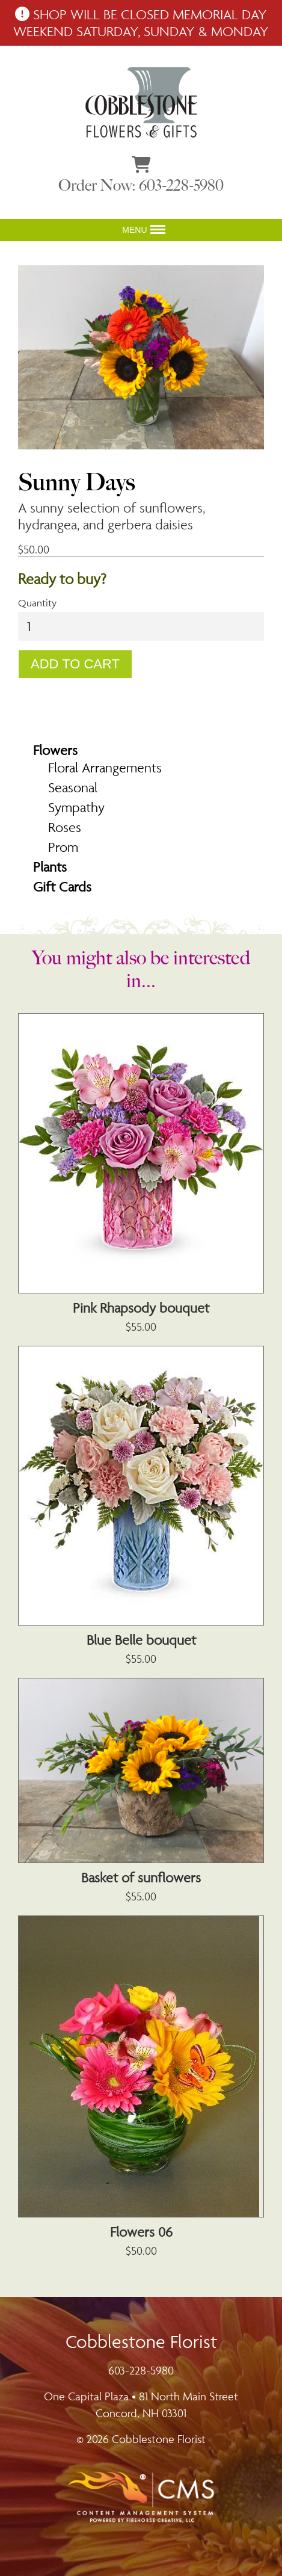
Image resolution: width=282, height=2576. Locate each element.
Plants (50, 866)
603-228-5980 (141, 2370)
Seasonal (72, 787)
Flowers (55, 750)
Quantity (37, 603)
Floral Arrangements (105, 767)
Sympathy (76, 807)
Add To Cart (75, 663)
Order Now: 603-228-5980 (141, 185)
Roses (64, 827)
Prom (63, 847)
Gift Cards (62, 886)
